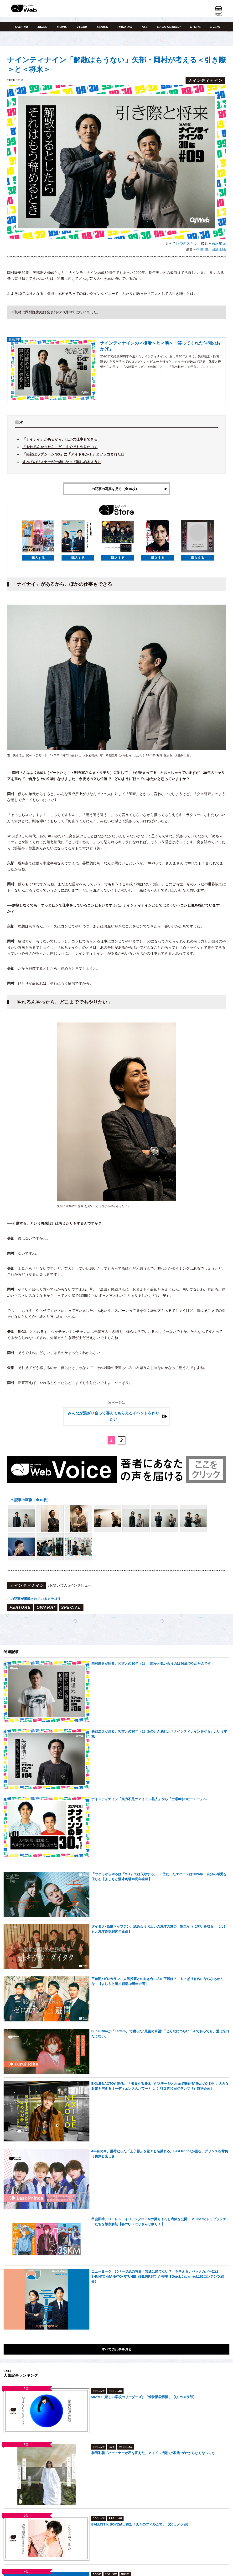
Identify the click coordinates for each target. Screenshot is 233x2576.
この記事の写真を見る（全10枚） (114, 489)
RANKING (125, 27)
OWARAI (21, 27)
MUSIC (42, 27)
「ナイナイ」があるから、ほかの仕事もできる (60, 439)
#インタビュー (80, 1579)
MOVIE (62, 27)
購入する (38, 558)
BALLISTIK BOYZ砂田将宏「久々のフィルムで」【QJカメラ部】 (140, 2518)
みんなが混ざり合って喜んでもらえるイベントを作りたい (113, 1413)
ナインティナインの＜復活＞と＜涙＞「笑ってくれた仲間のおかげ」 (160, 346)
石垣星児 (219, 243)
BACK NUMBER (169, 27)
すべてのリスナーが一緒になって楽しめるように (61, 462)
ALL (145, 27)
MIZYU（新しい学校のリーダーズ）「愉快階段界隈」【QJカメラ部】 (143, 2391)
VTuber (82, 27)
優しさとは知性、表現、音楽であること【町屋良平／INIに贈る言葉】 (143, 2574)
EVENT (215, 27)
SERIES (102, 27)
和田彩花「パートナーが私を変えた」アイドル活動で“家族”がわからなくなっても (153, 2447)
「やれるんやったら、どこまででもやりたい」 (60, 447)
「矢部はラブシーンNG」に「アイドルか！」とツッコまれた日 (73, 454)
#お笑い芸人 (57, 1579)
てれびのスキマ (184, 243)
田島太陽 (219, 249)
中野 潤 (202, 249)
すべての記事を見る (117, 2343)
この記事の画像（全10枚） (29, 1493)
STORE (195, 27)
